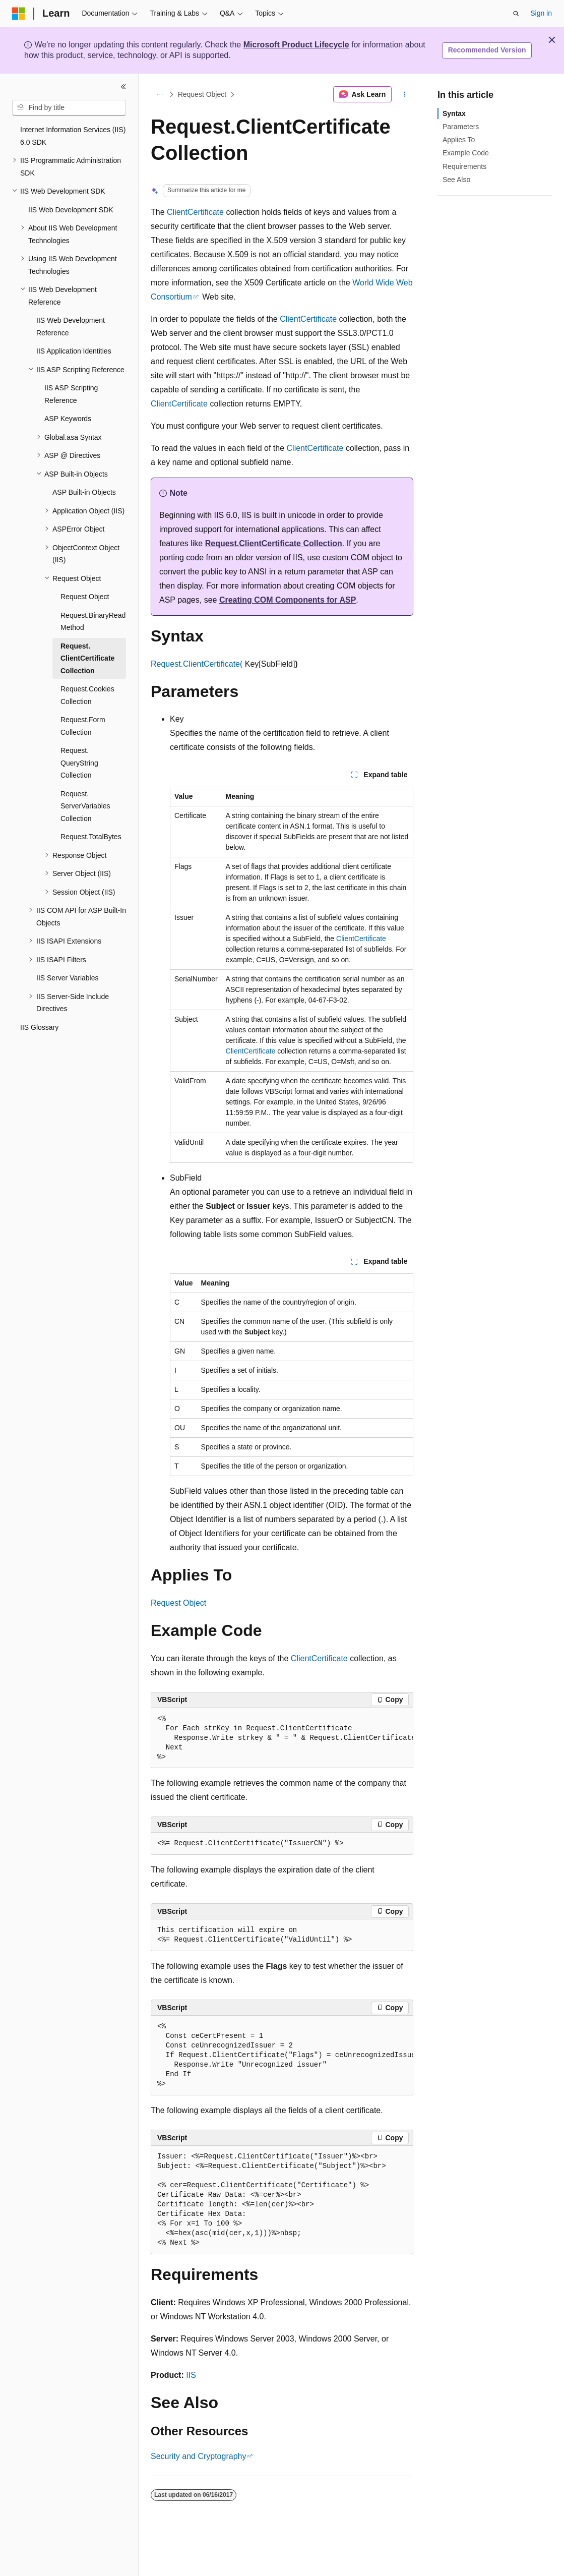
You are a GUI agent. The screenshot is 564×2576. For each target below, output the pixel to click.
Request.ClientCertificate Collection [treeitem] (87, 658)
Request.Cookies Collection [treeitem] (87, 695)
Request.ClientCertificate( (196, 664)
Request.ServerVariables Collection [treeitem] (85, 806)
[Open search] (516, 14)
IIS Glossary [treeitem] (39, 1027)
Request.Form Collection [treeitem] (82, 726)
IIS (191, 2375)
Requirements (464, 166)
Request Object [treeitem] (84, 597)
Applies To (459, 140)
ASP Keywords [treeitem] (67, 419)
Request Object (202, 94)
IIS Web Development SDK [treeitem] (70, 210)
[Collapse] (123, 87)
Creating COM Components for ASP (287, 600)
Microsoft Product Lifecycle (296, 44)
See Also (456, 179)
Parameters (461, 127)
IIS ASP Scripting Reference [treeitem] (71, 394)
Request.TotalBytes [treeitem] (90, 837)
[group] (282, 1738)
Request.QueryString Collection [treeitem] (79, 762)
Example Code (466, 153)
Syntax (454, 113)
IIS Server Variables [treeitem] (67, 978)
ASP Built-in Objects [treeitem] (84, 492)
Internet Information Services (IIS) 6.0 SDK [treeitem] (73, 136)
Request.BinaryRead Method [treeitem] (93, 621)
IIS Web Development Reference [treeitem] (70, 326)
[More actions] (404, 94)
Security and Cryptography (198, 2456)
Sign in (541, 13)
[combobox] (69, 108)
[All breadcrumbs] (159, 94)
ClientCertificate (195, 212)
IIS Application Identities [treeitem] (73, 351)
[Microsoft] (18, 13)
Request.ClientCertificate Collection (273, 543)
